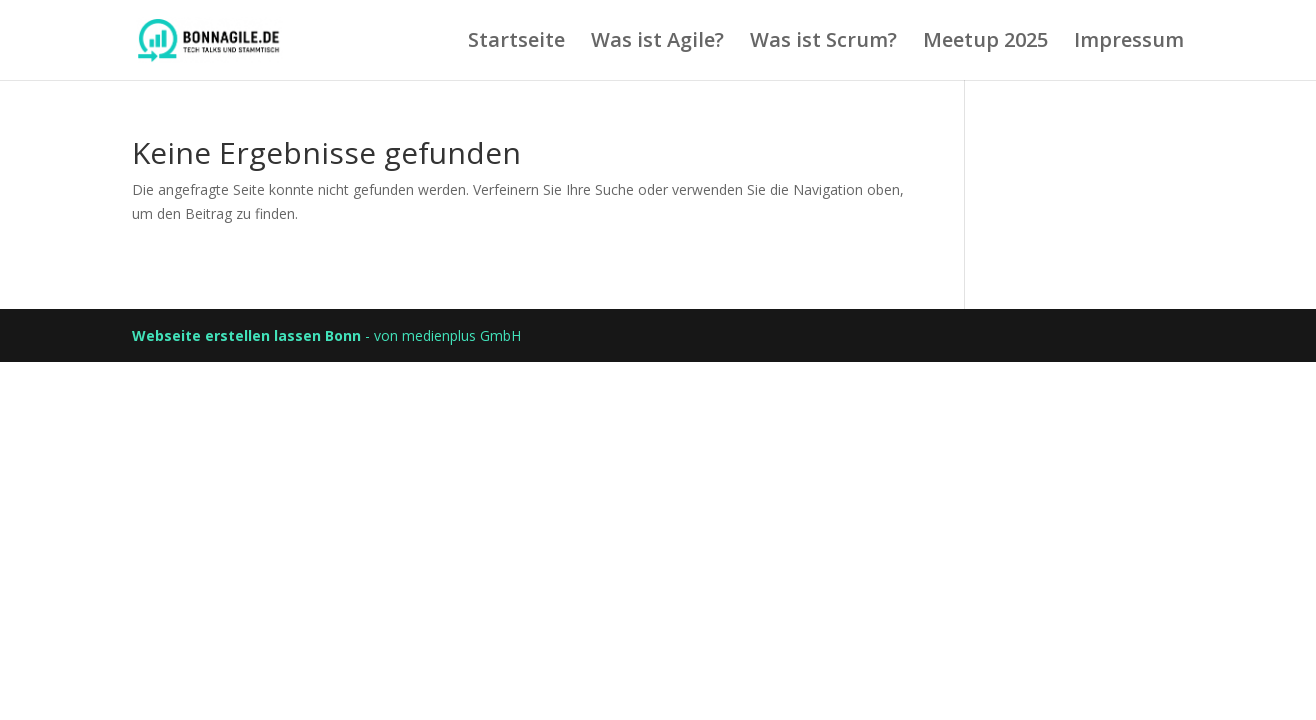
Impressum (1129, 43)
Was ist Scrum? (823, 43)
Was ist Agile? (657, 43)
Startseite (516, 43)
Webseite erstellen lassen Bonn (246, 335)
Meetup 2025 (985, 43)
